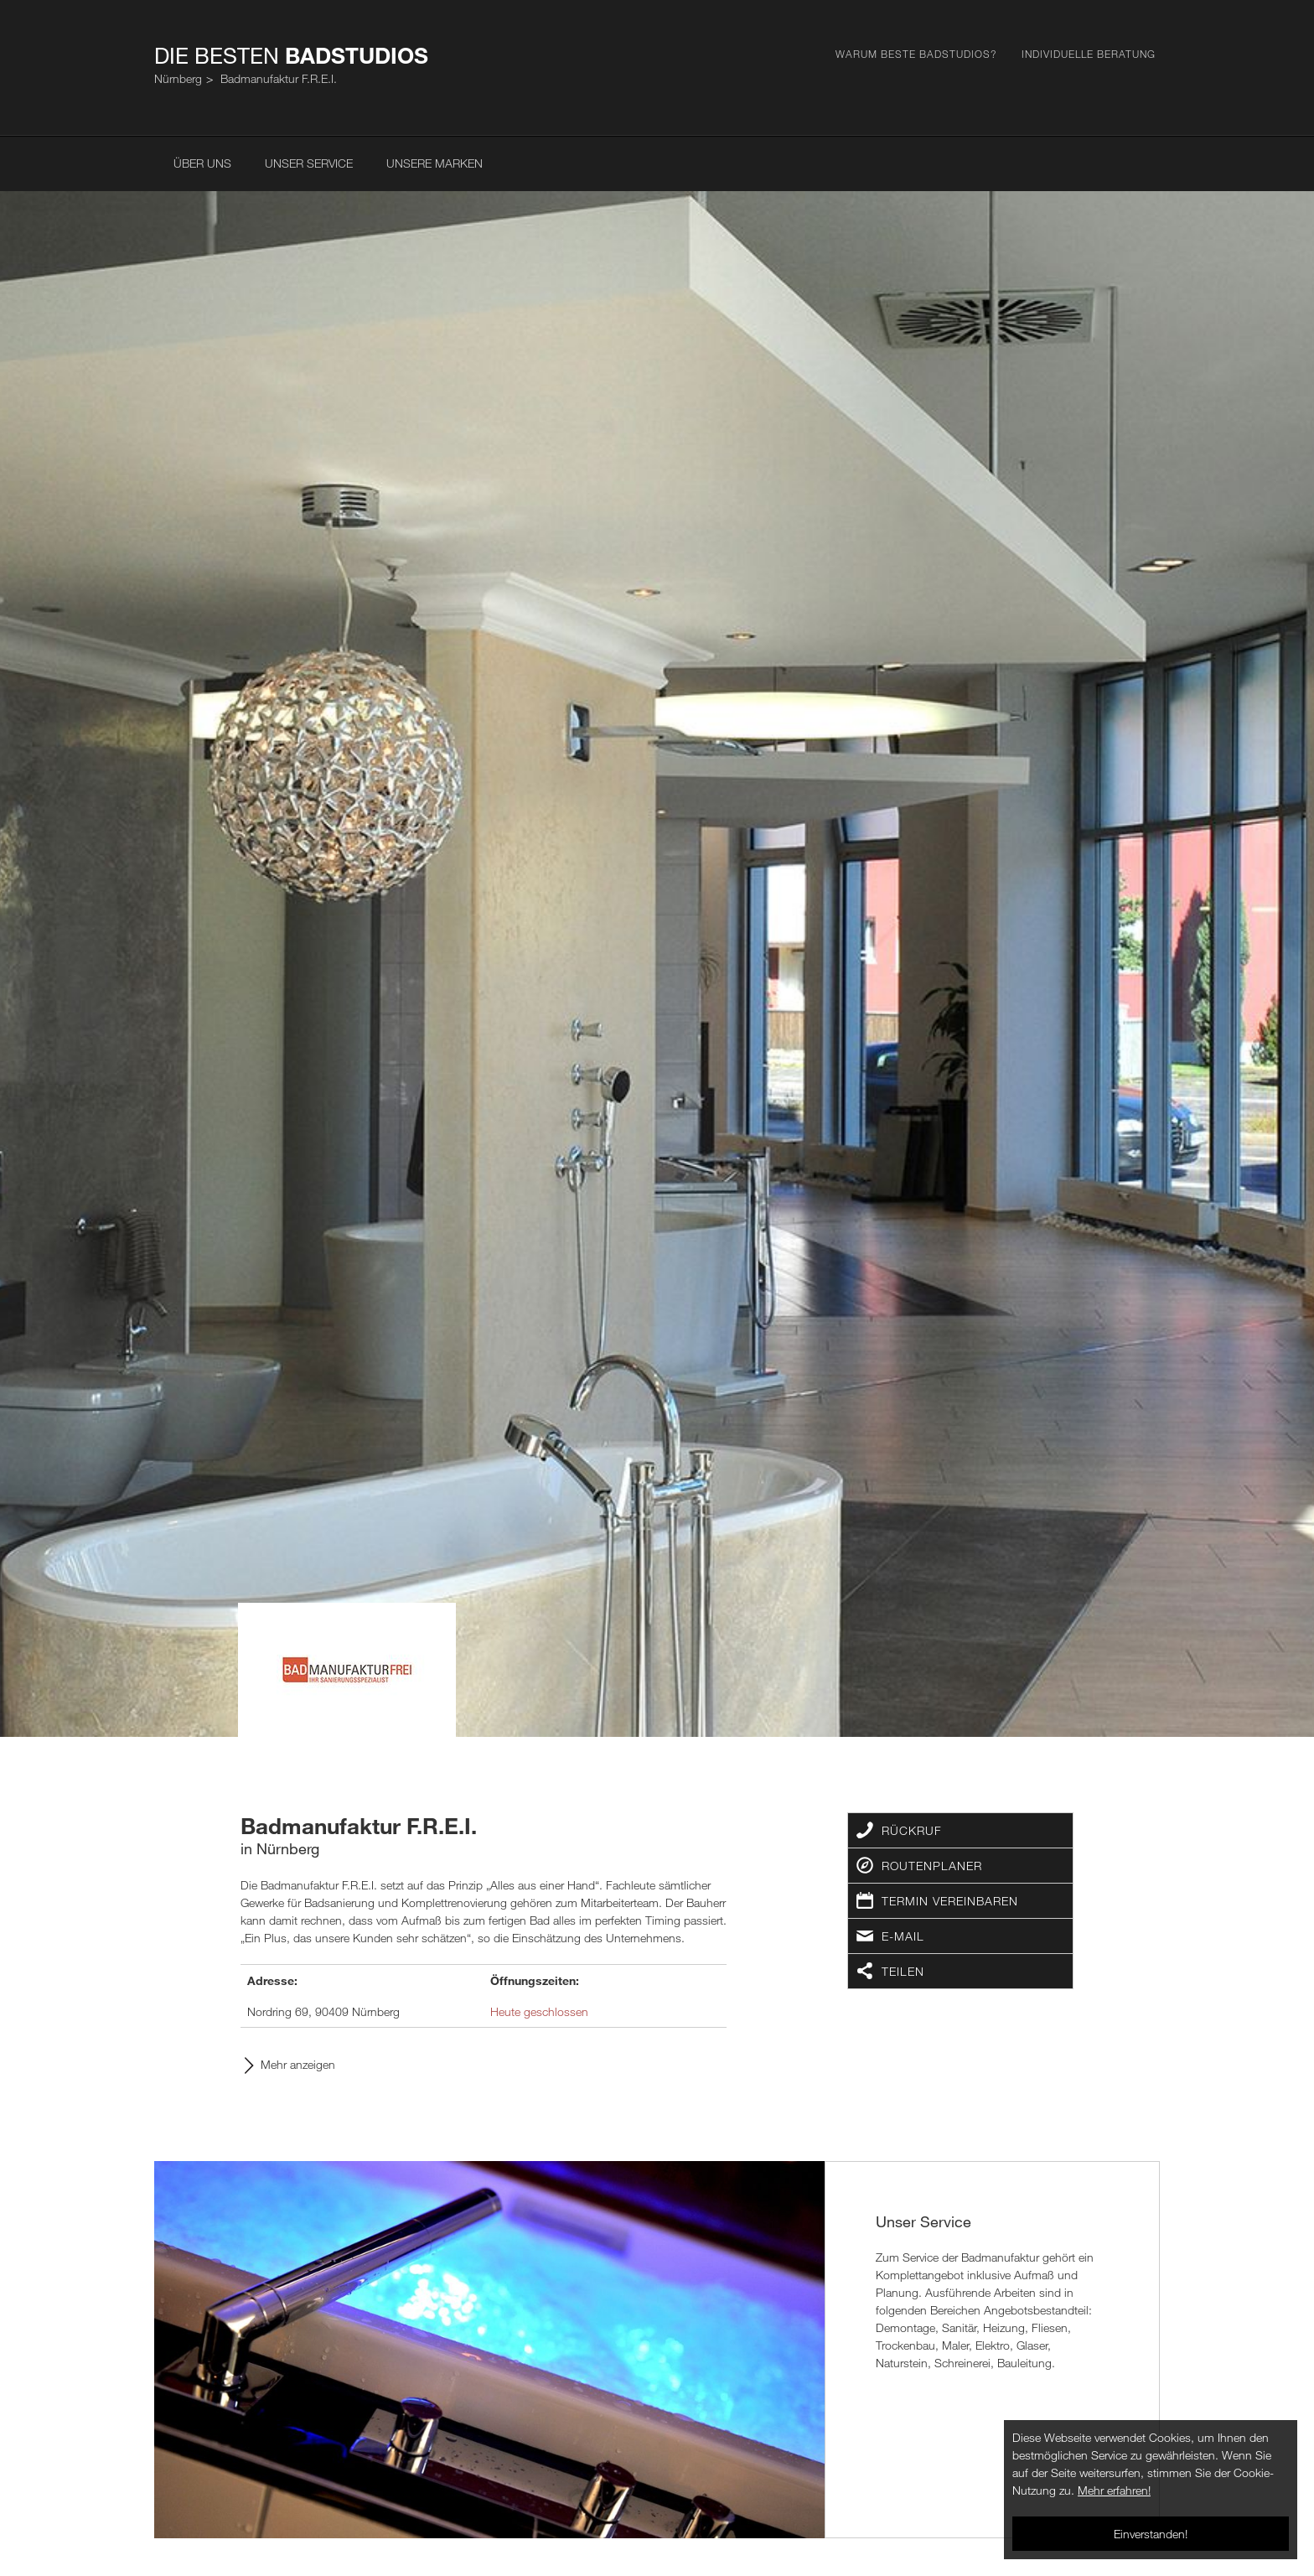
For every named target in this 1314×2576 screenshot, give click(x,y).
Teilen (903, 1971)
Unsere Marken (434, 163)
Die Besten (291, 55)
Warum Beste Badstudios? (915, 53)
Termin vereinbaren (950, 1901)
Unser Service (309, 163)
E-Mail (903, 1936)
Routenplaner (932, 1865)
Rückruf (912, 1830)
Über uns (202, 163)
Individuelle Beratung (1089, 53)
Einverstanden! (1150, 2534)
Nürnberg (178, 78)
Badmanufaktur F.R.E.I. (278, 78)
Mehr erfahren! (1114, 2490)
